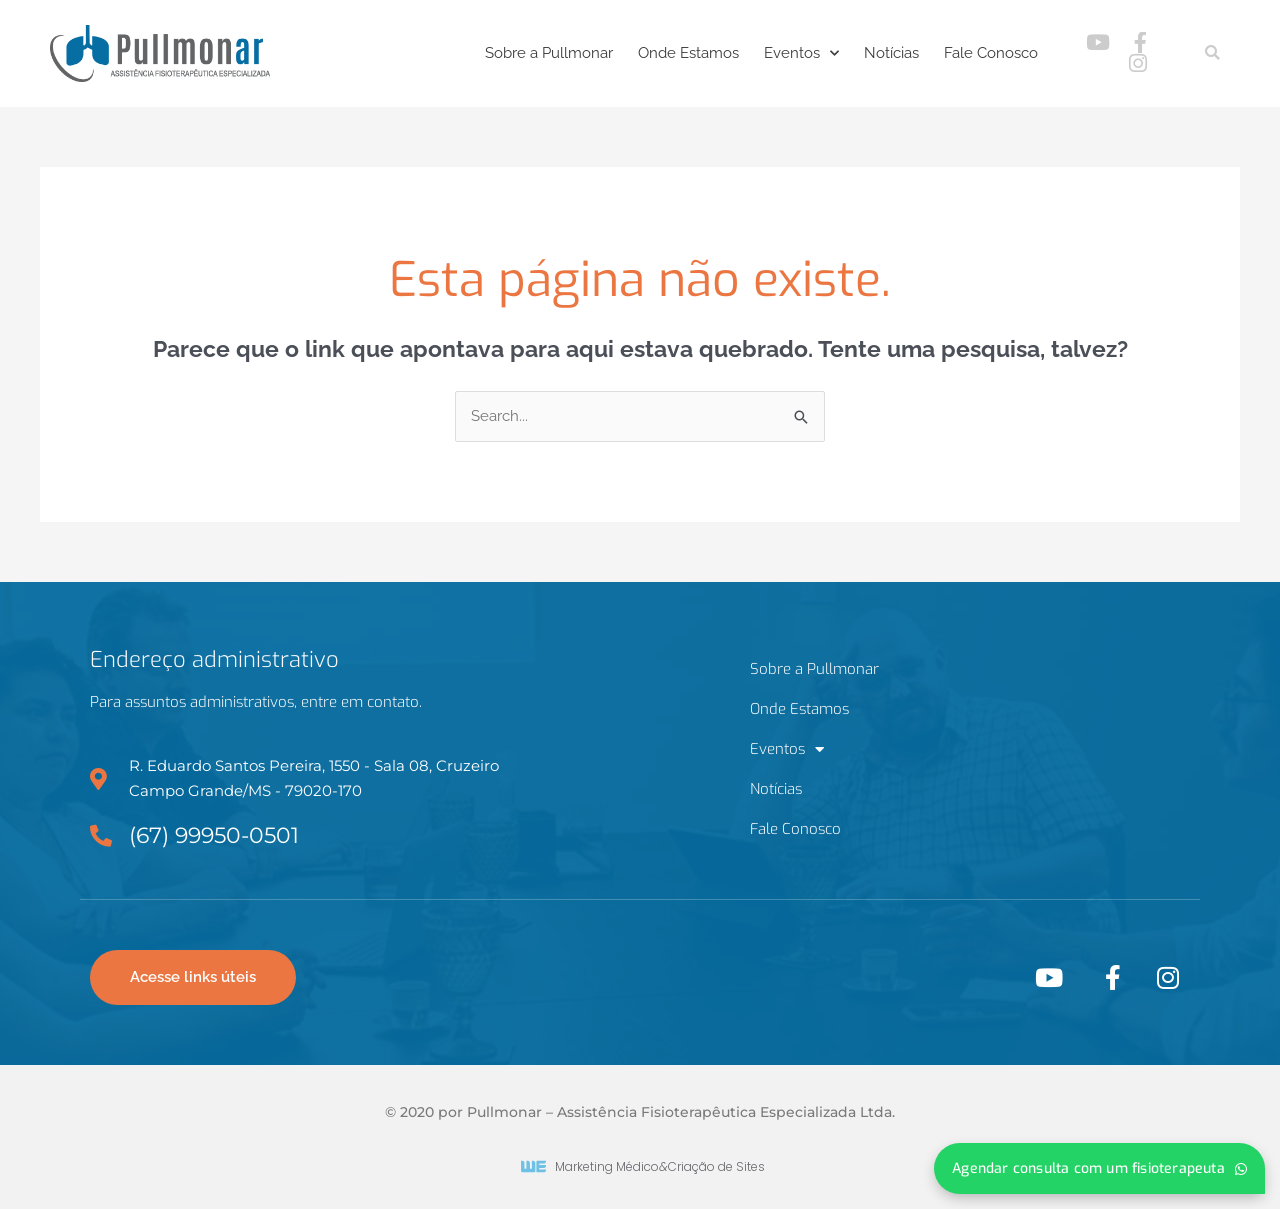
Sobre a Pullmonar (549, 53)
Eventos (801, 53)
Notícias (891, 53)
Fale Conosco (991, 53)
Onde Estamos (688, 53)
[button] (1212, 53)
